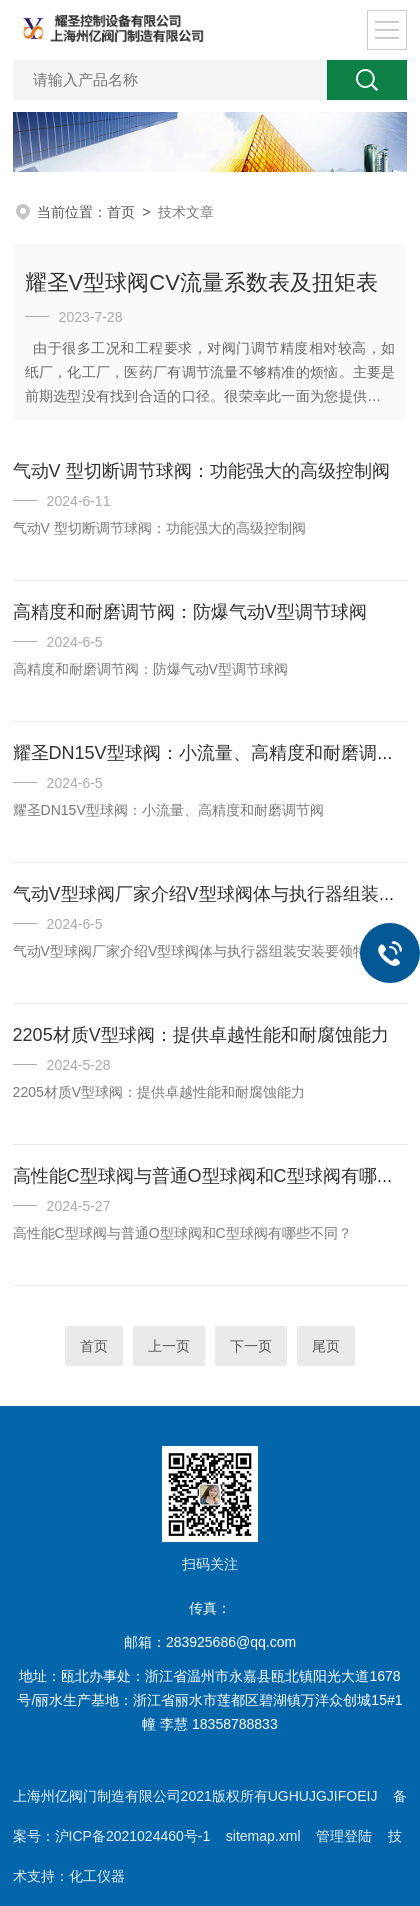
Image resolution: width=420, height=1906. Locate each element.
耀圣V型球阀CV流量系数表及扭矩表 (201, 282)
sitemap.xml (263, 1836)
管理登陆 (344, 1836)
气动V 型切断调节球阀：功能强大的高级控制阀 (201, 471)
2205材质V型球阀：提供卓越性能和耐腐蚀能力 (201, 1035)
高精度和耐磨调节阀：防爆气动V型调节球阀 (190, 612)
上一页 (169, 1346)
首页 (121, 212)
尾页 (326, 1346)
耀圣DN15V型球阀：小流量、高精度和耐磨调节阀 (213, 753)
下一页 (251, 1346)
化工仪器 (97, 1876)
